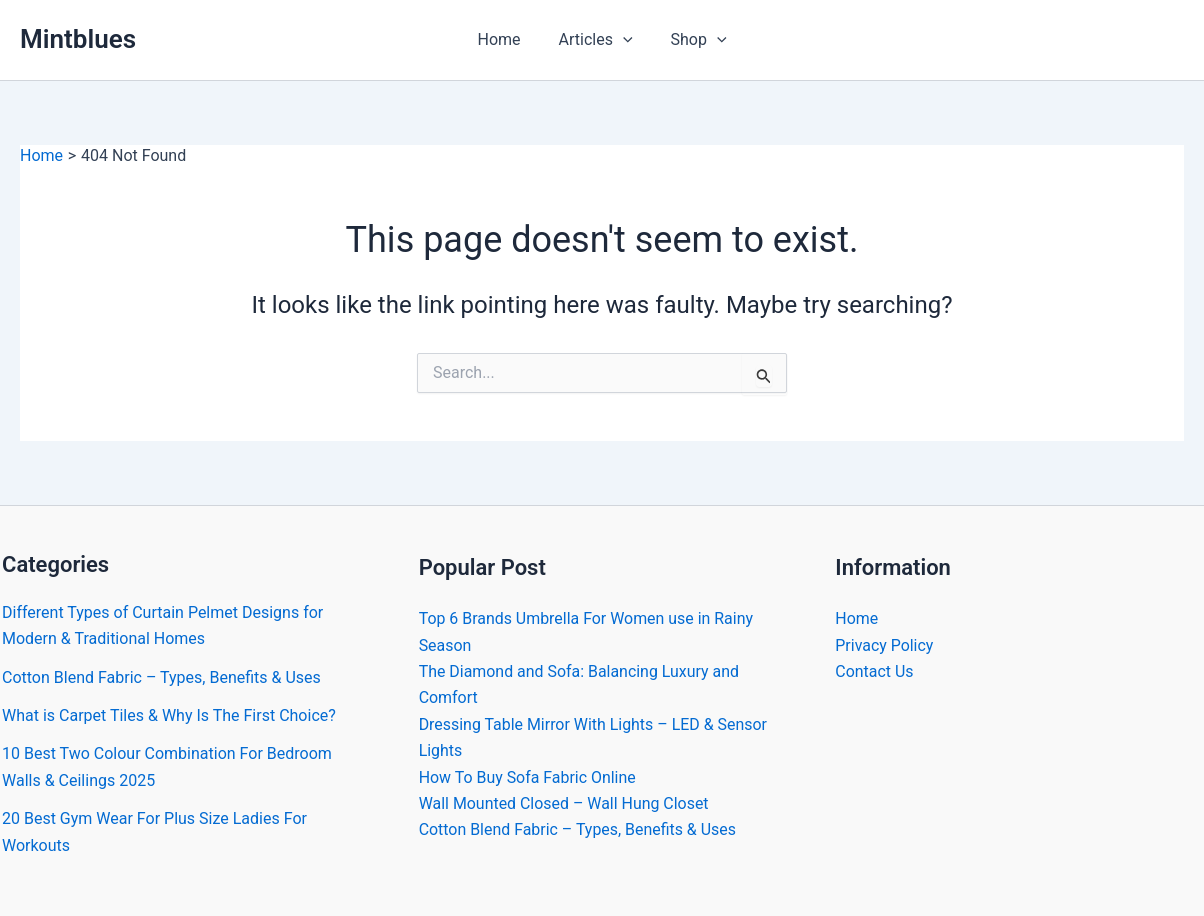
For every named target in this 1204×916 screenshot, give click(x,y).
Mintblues (78, 39)
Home (504, 39)
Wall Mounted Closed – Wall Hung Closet (564, 803)
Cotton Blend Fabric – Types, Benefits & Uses (161, 677)
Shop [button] (693, 40)
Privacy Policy (884, 645)
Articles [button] (596, 40)
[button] (623, 40)
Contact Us (874, 671)
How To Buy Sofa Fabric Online (528, 777)
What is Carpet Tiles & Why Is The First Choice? (169, 715)
